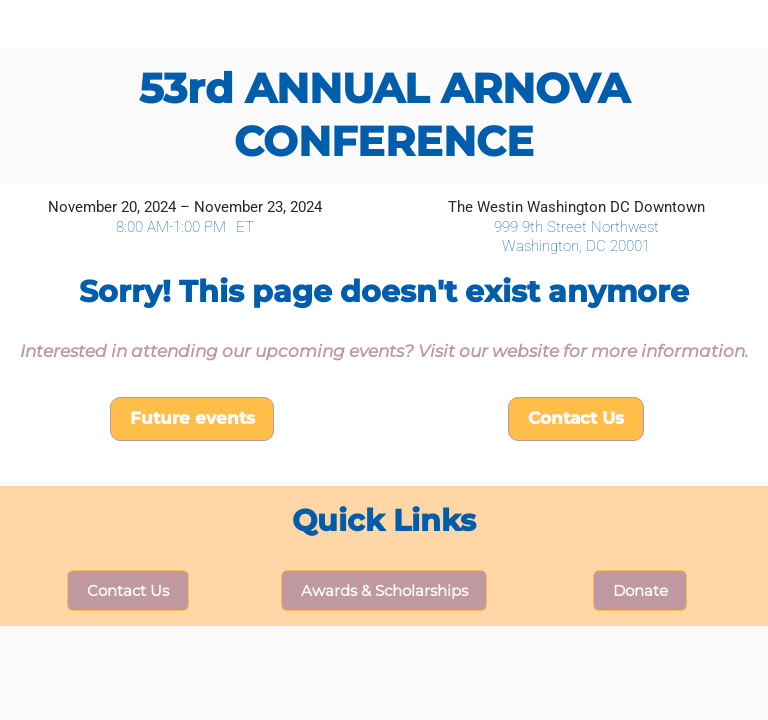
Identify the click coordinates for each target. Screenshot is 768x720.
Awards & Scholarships (384, 590)
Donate (640, 590)
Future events (192, 418)
